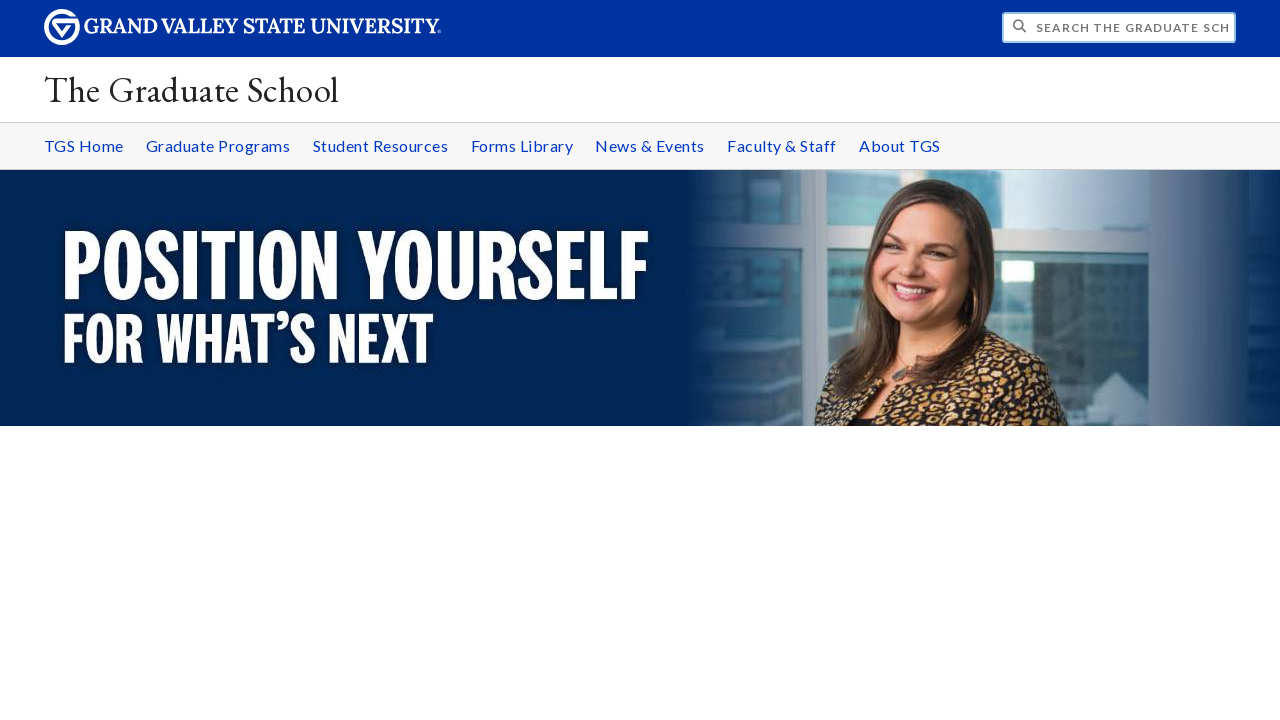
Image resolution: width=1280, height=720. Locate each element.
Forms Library (522, 145)
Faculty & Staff (782, 145)
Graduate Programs (218, 145)
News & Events (650, 145)
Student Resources (381, 145)
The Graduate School (191, 89)
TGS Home (84, 145)
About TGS (900, 145)
